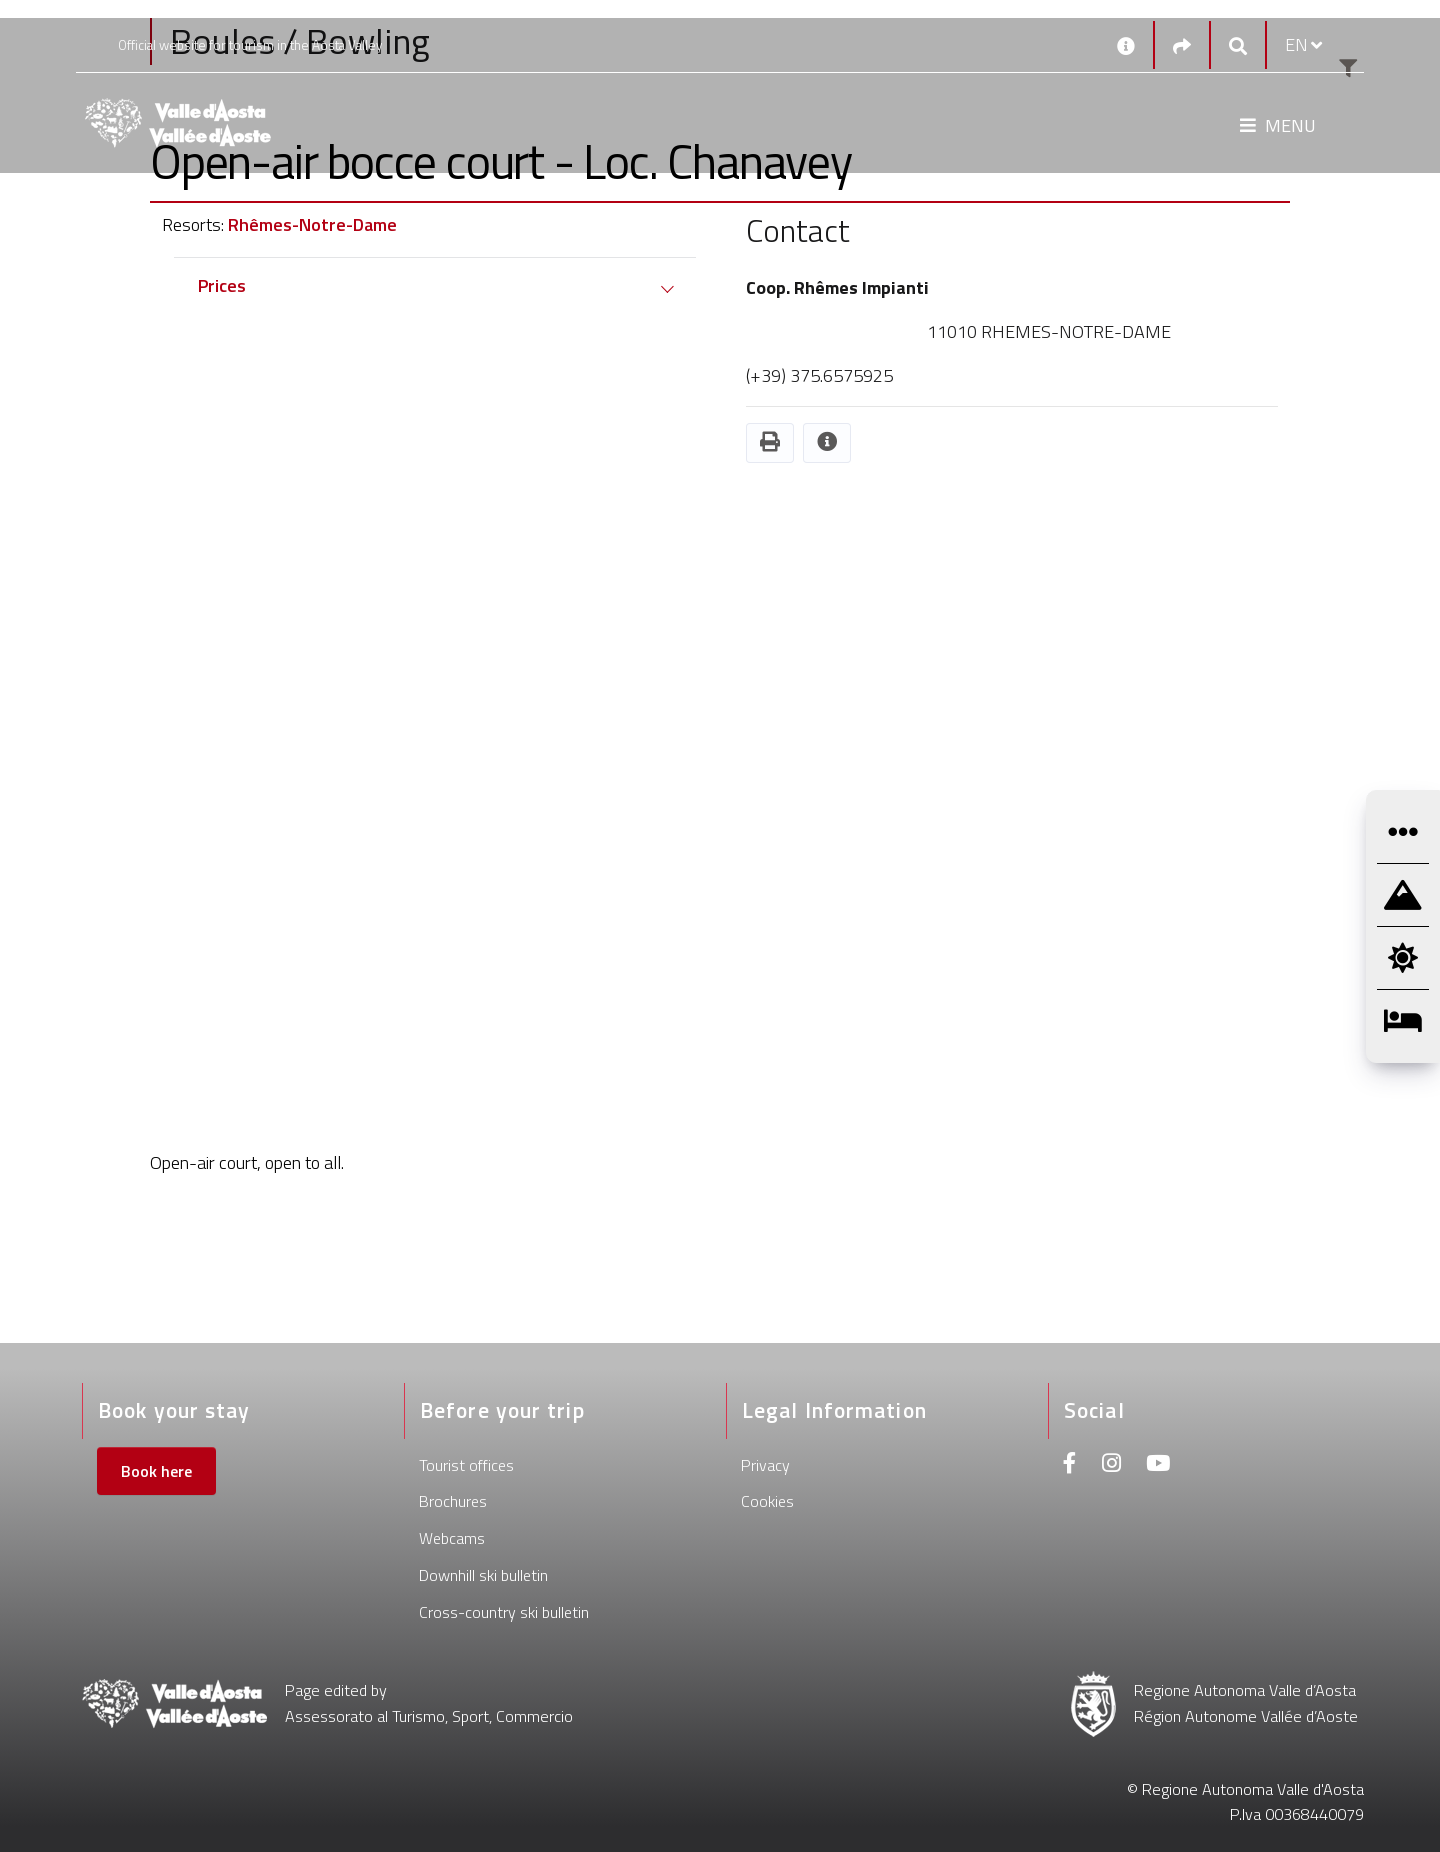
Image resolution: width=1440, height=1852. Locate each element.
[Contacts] (1126, 45)
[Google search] (1238, 45)
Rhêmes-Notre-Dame (312, 224)
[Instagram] (1111, 1465)
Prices (222, 285)
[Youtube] (1158, 1465)
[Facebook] (1070, 1465)
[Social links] (1182, 45)
